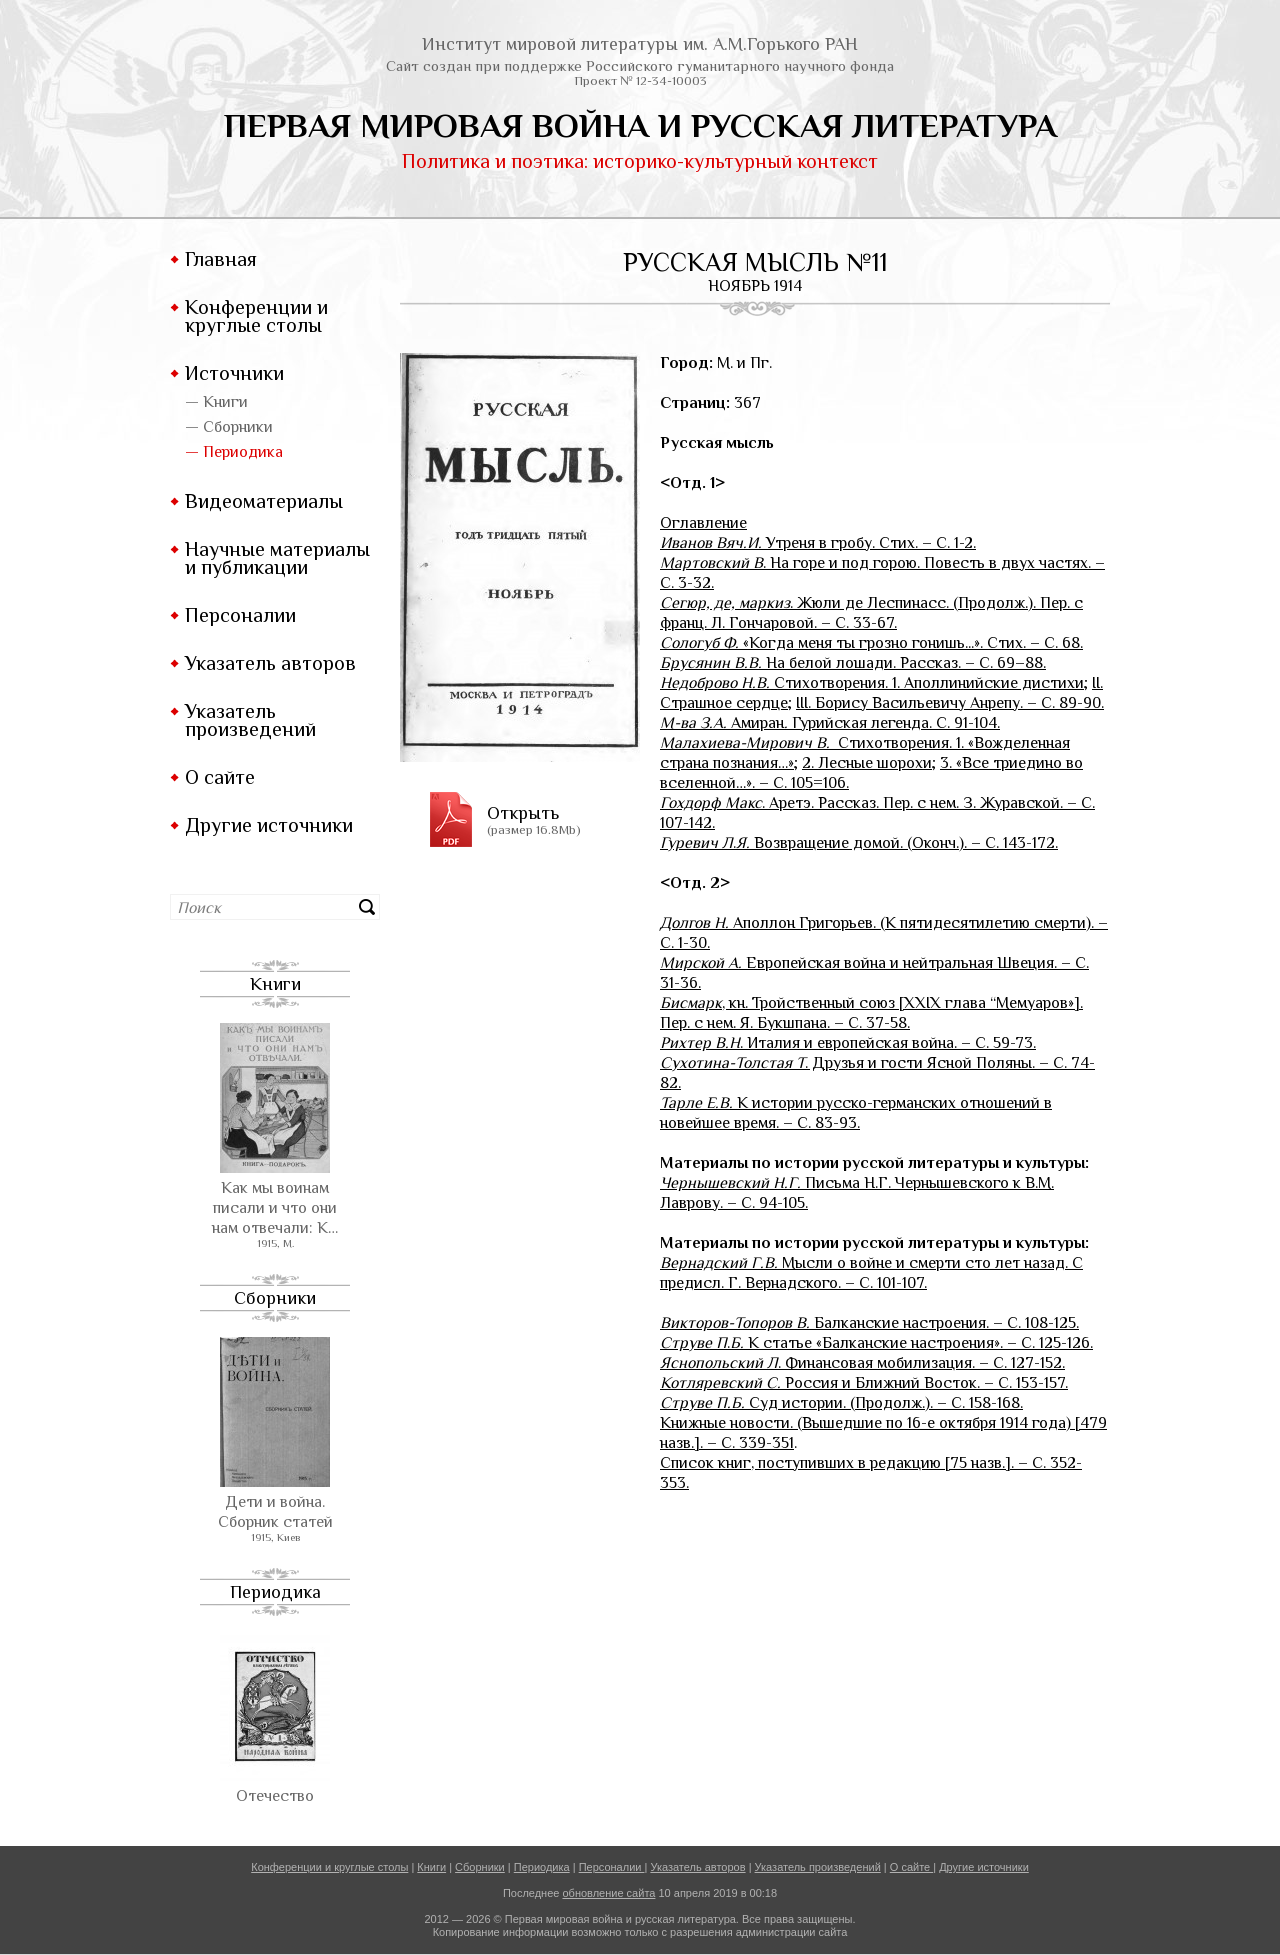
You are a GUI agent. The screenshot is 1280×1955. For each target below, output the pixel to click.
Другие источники (269, 825)
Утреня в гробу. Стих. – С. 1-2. (818, 543)
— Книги (216, 402)
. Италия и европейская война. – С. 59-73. (848, 1043)
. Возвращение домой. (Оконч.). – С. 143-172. (859, 843)
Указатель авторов (270, 663)
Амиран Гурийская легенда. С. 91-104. (830, 723)
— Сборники (229, 427)
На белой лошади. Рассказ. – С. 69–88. (853, 663)
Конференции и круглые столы (256, 316)
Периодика (275, 1592)
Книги (275, 984)
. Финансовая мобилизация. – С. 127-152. (862, 1363)
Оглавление (703, 523)
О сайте (220, 777)
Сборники (275, 1298)
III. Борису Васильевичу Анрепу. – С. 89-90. (950, 703)
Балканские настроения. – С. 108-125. (869, 1323)
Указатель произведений (250, 720)
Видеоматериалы (264, 501)
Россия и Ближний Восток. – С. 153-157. (864, 1383)
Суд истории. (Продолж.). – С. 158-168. (841, 1403)
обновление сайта (608, 1893)
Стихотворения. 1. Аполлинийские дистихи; (874, 683)
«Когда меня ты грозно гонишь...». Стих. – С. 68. (871, 643)
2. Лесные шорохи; (869, 763)
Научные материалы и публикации (277, 558)
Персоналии (240, 615)
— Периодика (234, 452)
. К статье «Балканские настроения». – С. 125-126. (876, 1343)
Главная (221, 259)
